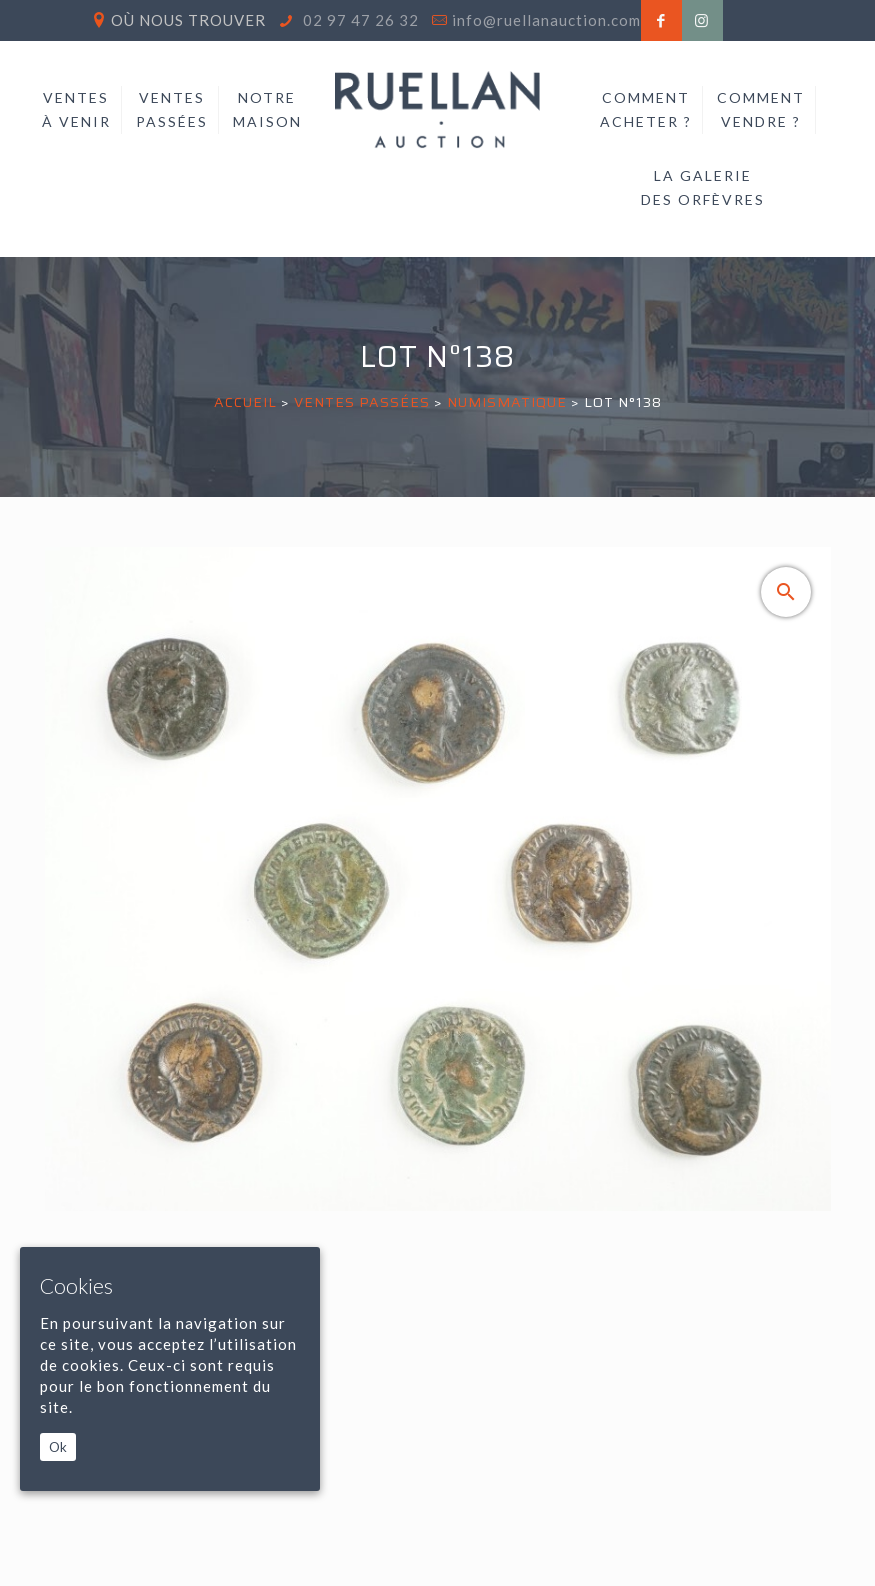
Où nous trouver (188, 20)
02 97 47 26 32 (359, 20)
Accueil (245, 402)
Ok (58, 1447)
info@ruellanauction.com (546, 20)
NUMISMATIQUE (507, 402)
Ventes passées (362, 402)
